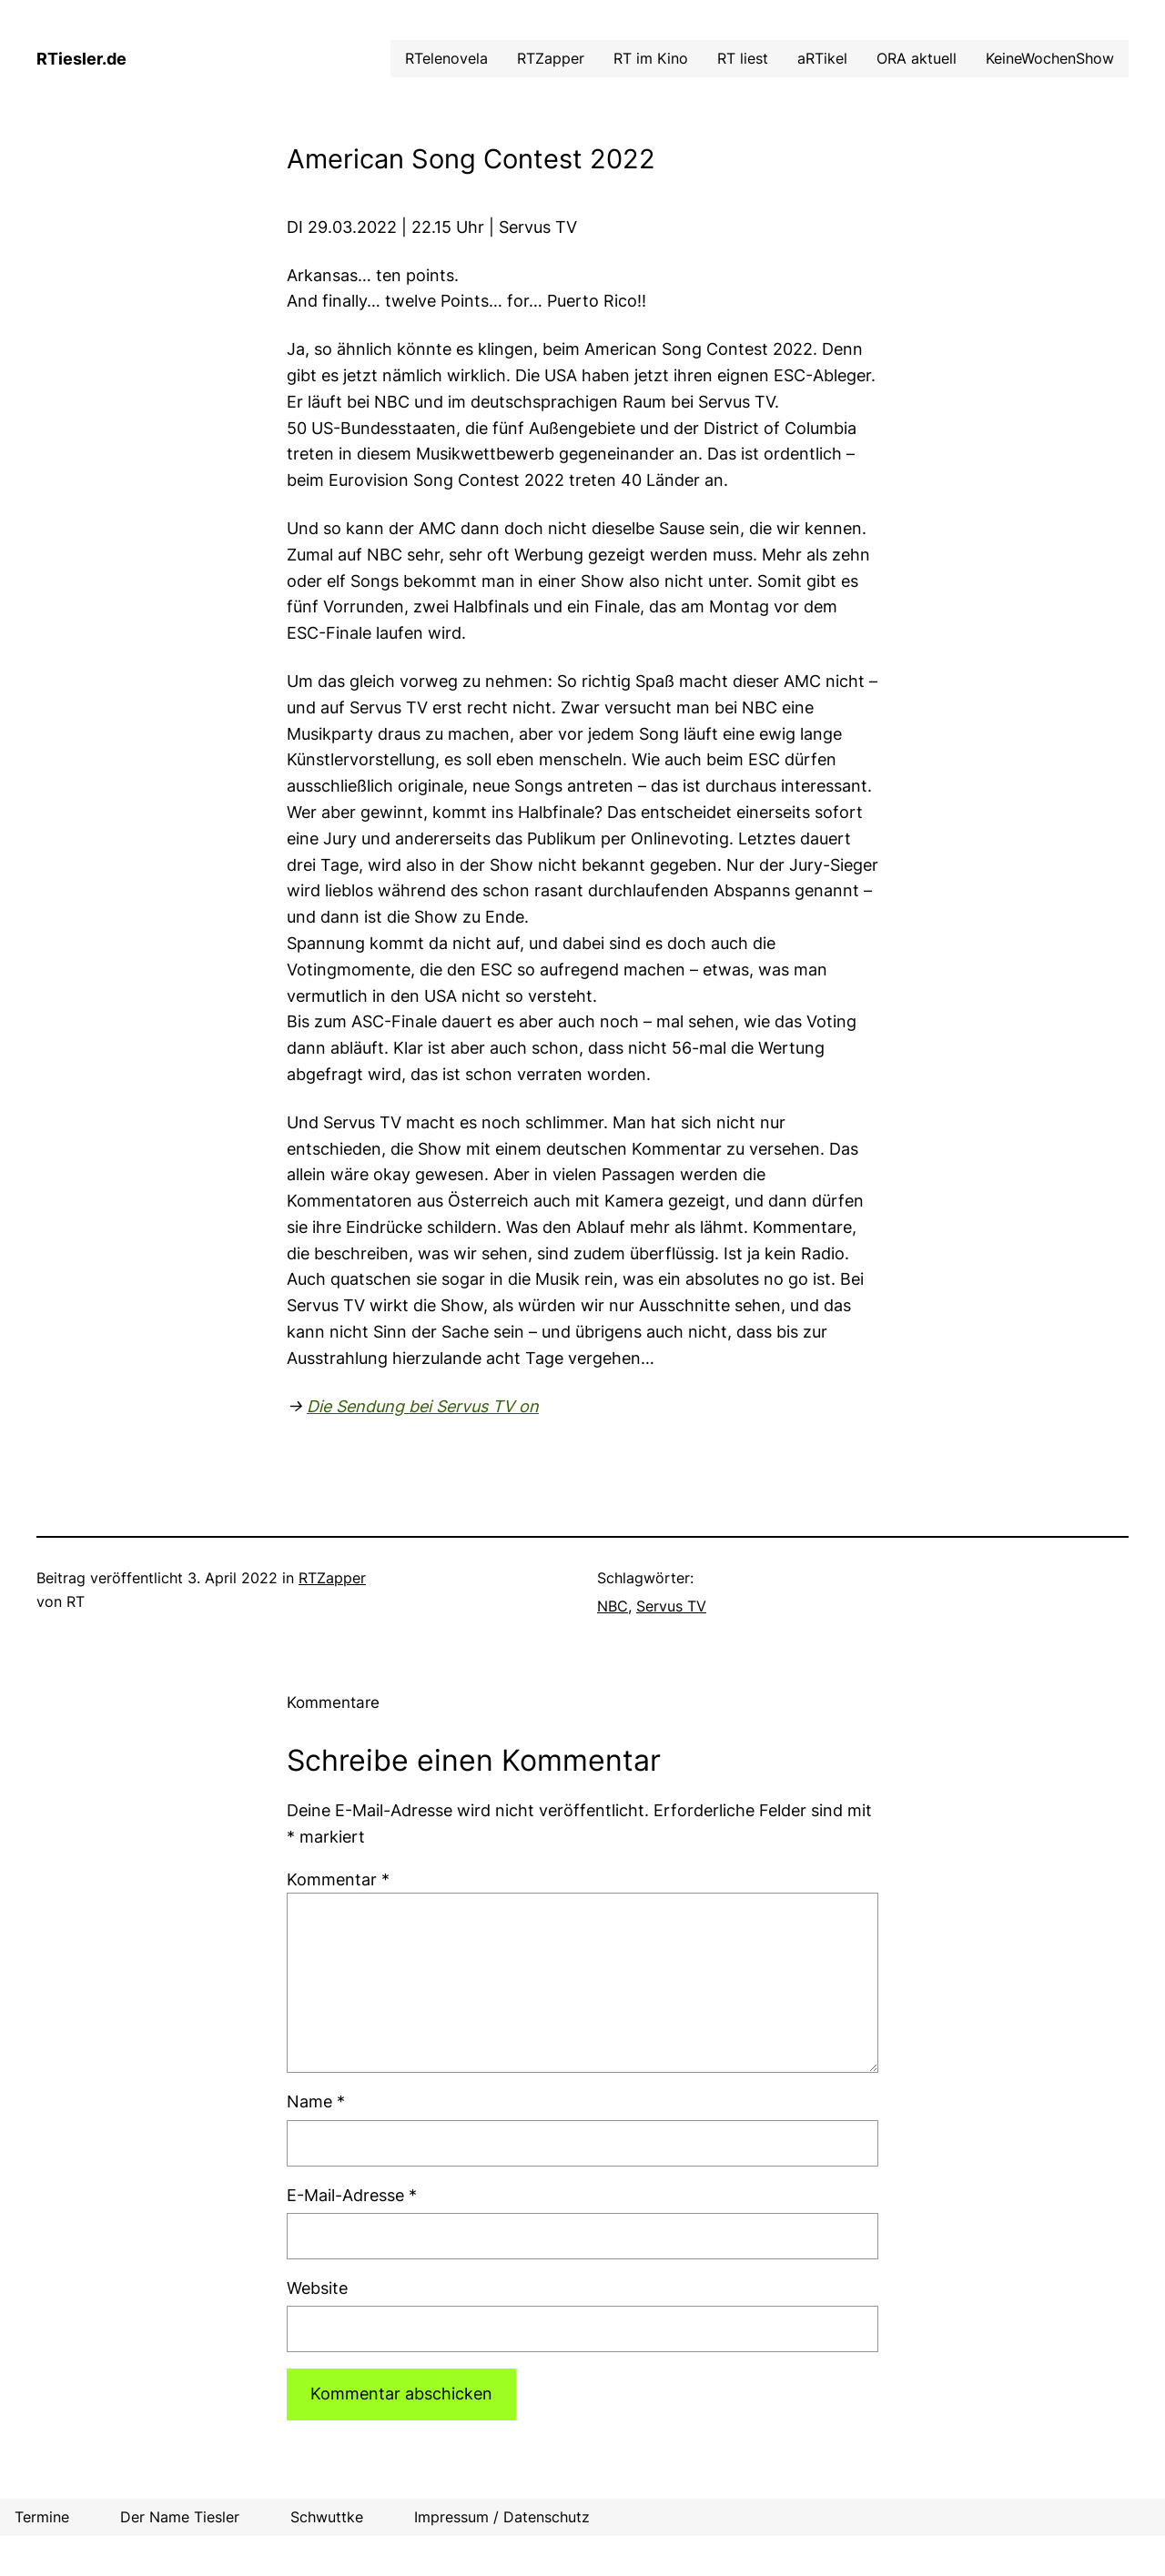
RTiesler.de (81, 58)
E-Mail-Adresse (352, 2195)
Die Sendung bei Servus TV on (423, 1406)
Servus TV (671, 1606)
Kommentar (338, 1879)
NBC (612, 1606)
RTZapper (332, 1578)
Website (317, 2288)
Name (316, 2101)
